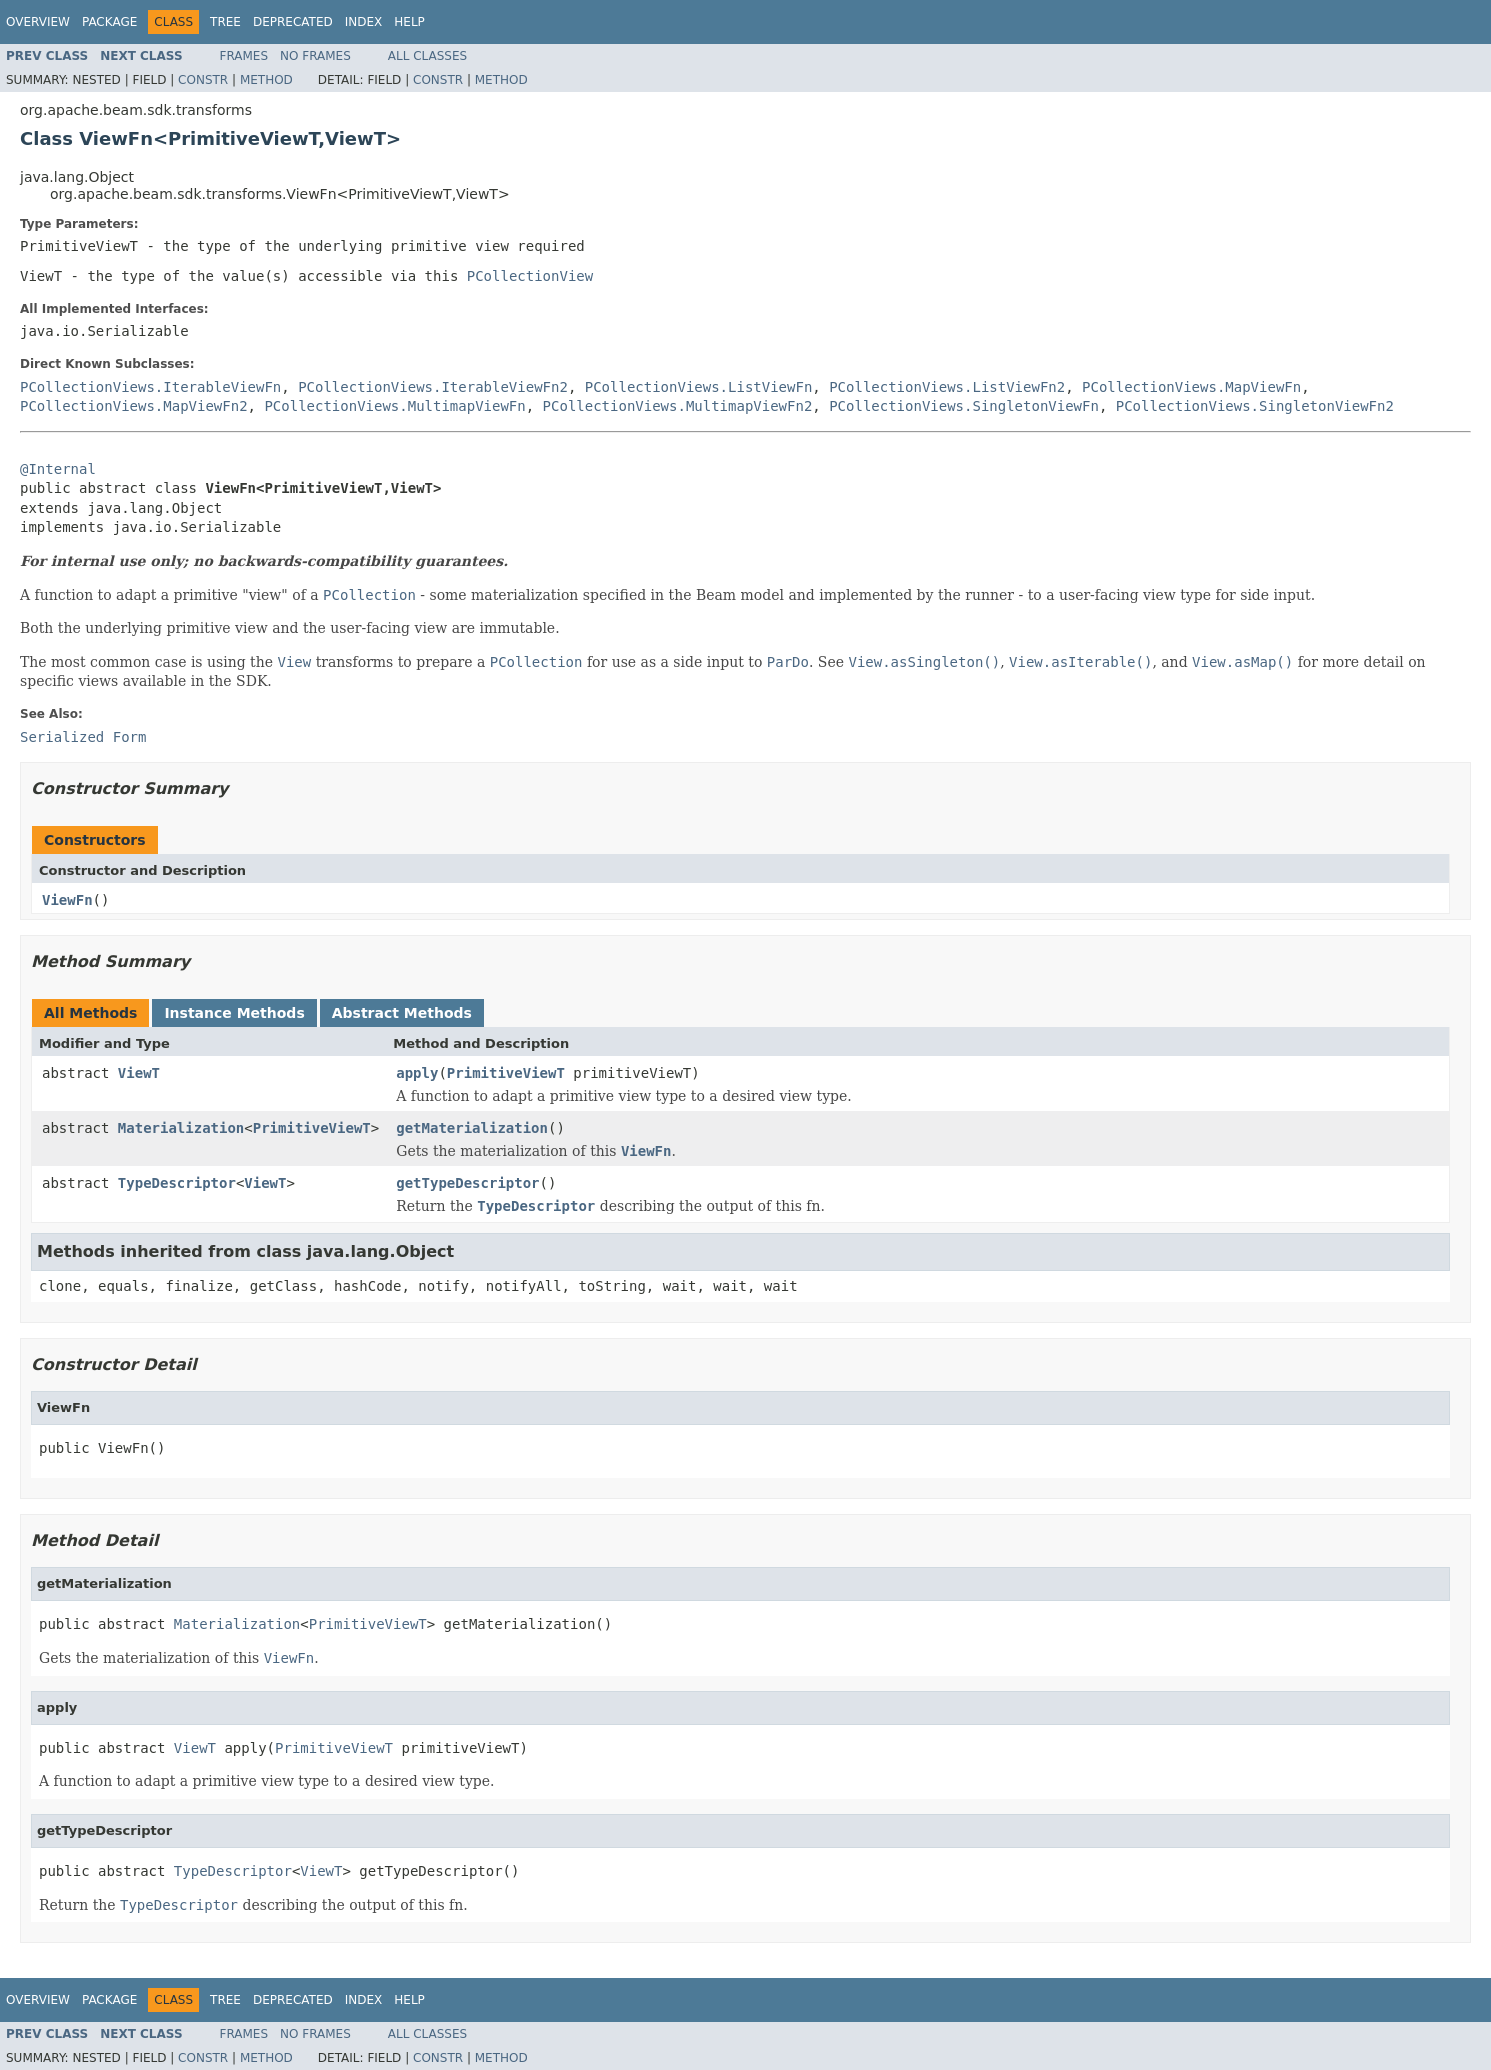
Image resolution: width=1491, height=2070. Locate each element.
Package (109, 22)
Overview (38, 22)
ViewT (139, 1073)
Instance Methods (234, 1013)
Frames (244, 56)
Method (266, 80)
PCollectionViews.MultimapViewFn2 (678, 406)
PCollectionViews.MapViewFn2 (134, 406)
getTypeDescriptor (467, 1183)
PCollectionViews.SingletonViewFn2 (1255, 406)
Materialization (181, 1128)
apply (417, 1073)
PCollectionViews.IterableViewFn (150, 387)
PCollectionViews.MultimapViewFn (394, 406)
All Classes (427, 56)
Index (364, 22)
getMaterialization (472, 1128)
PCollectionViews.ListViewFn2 (947, 387)
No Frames (315, 56)
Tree (225, 22)
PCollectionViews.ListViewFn (699, 387)
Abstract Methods (402, 1013)
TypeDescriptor (177, 1183)
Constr (203, 80)
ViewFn (67, 900)
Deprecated (293, 22)
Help (409, 22)
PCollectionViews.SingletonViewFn (964, 406)
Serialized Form (83, 737)
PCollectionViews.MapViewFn (1191, 387)
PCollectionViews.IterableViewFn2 (433, 387)
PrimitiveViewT (506, 1073)
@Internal (58, 469)
